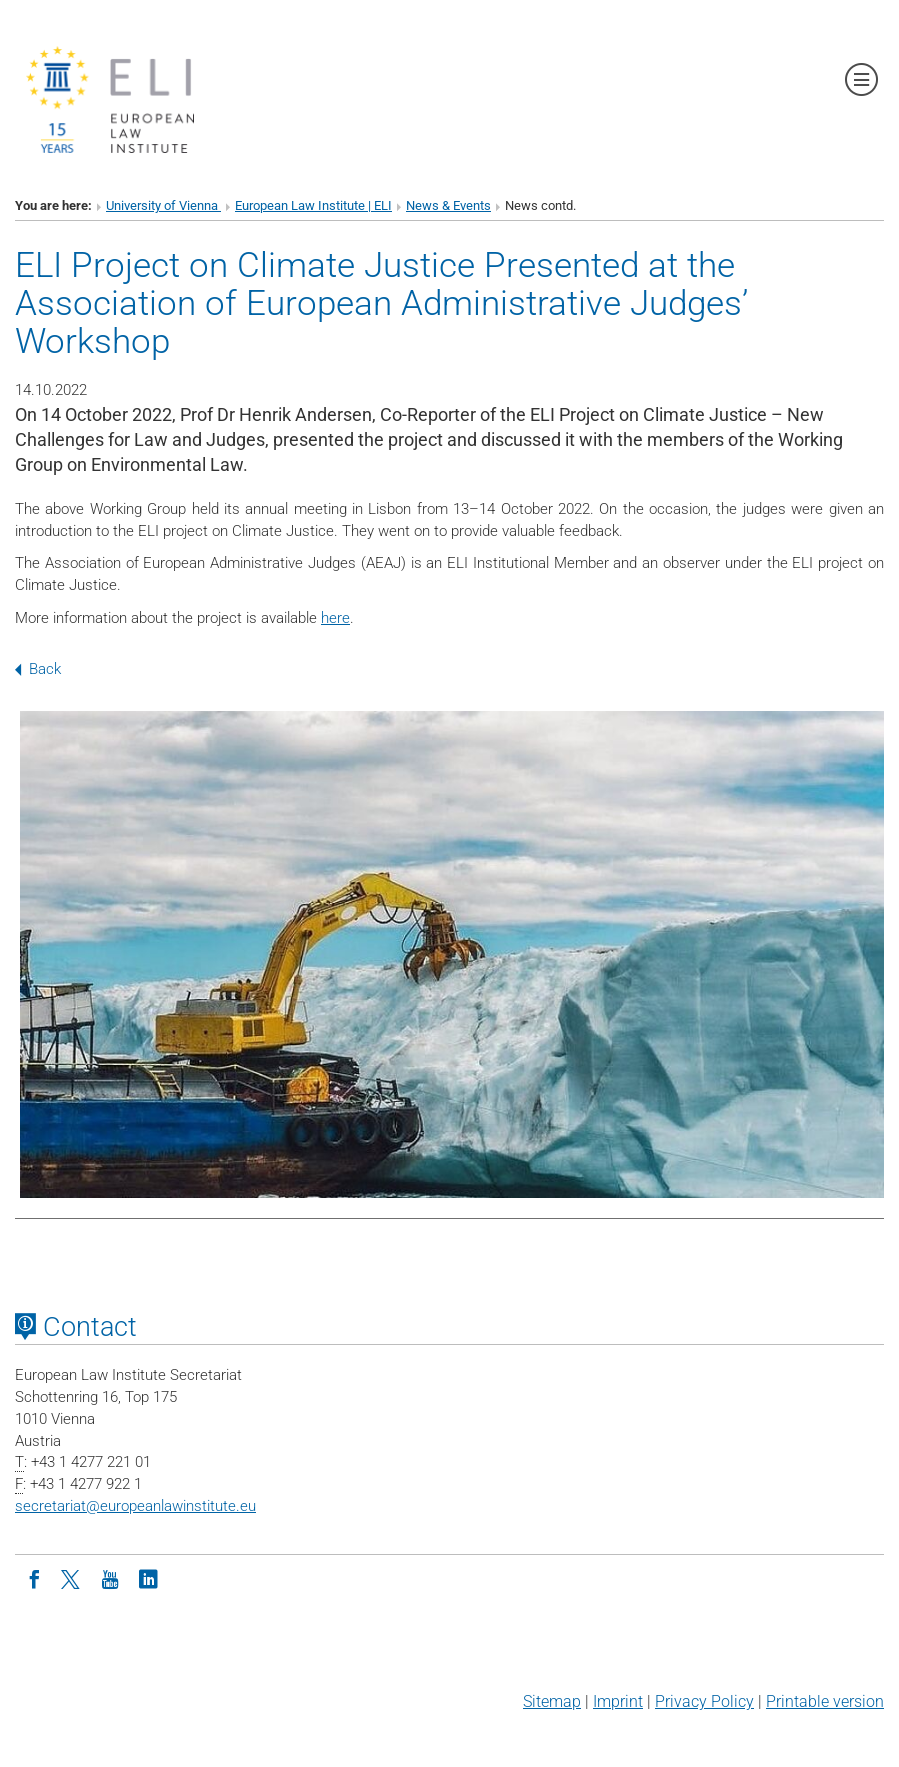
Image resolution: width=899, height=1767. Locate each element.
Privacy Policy (704, 1701)
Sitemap (552, 1701)
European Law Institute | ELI (313, 205)
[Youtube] (110, 1578)
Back (38, 669)
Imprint (618, 1701)
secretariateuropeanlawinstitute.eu (135, 1506)
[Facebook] (34, 1578)
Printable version (825, 1701)
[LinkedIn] (148, 1578)
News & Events (448, 205)
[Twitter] (72, 1578)
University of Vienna (163, 205)
